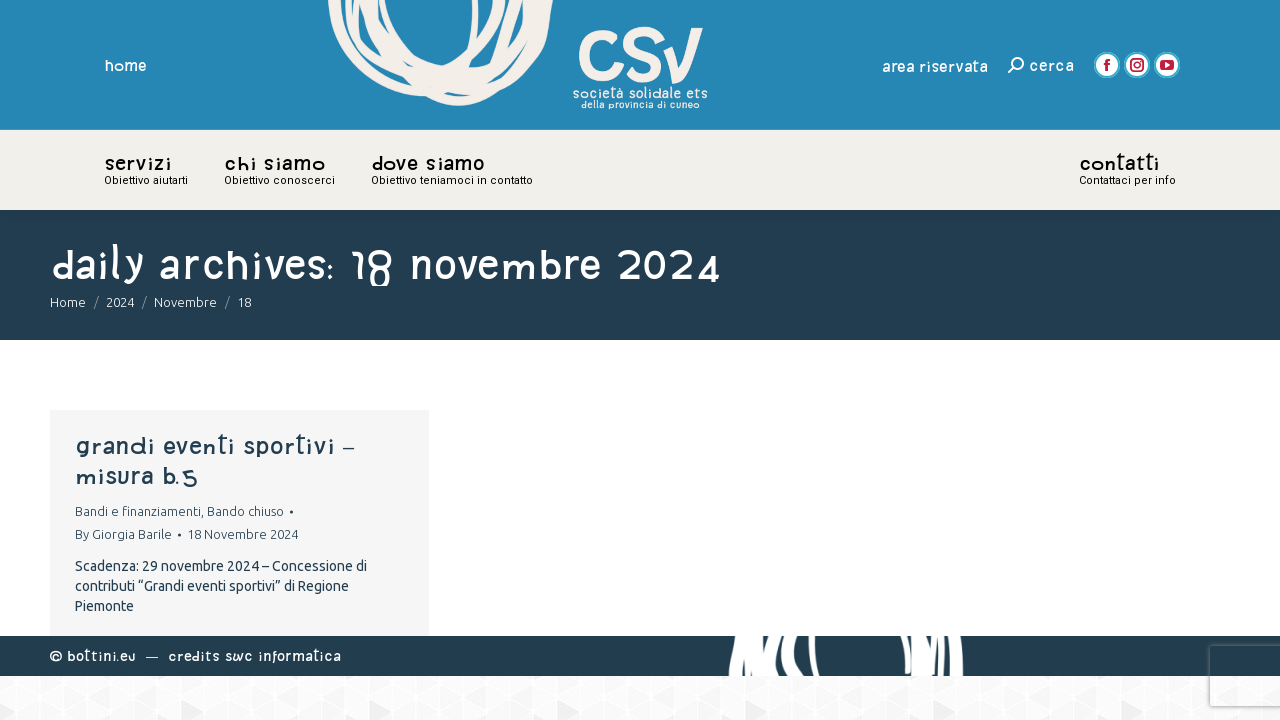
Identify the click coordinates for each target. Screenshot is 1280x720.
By (123, 534)
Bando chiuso (245, 511)
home (126, 65)
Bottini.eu (101, 655)
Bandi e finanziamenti (138, 511)
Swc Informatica (283, 655)
